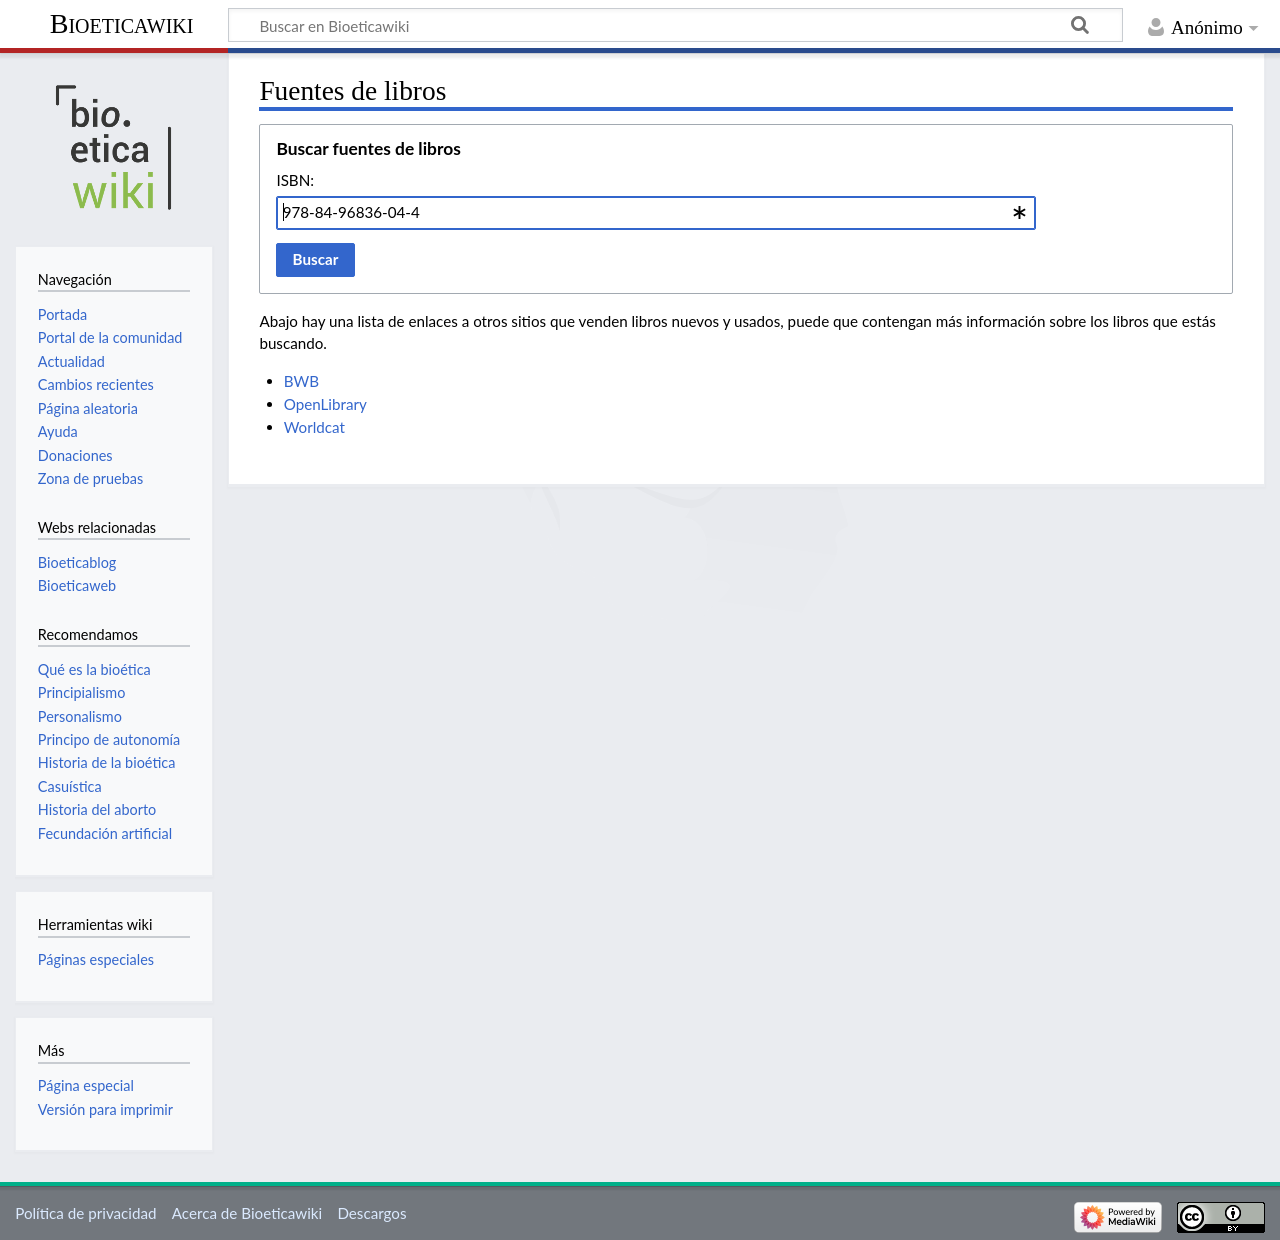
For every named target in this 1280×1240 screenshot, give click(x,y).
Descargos (371, 1213)
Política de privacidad (85, 1213)
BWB (301, 381)
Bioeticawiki (122, 23)
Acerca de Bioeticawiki (247, 1213)
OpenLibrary (325, 404)
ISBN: (295, 180)
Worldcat (314, 427)
